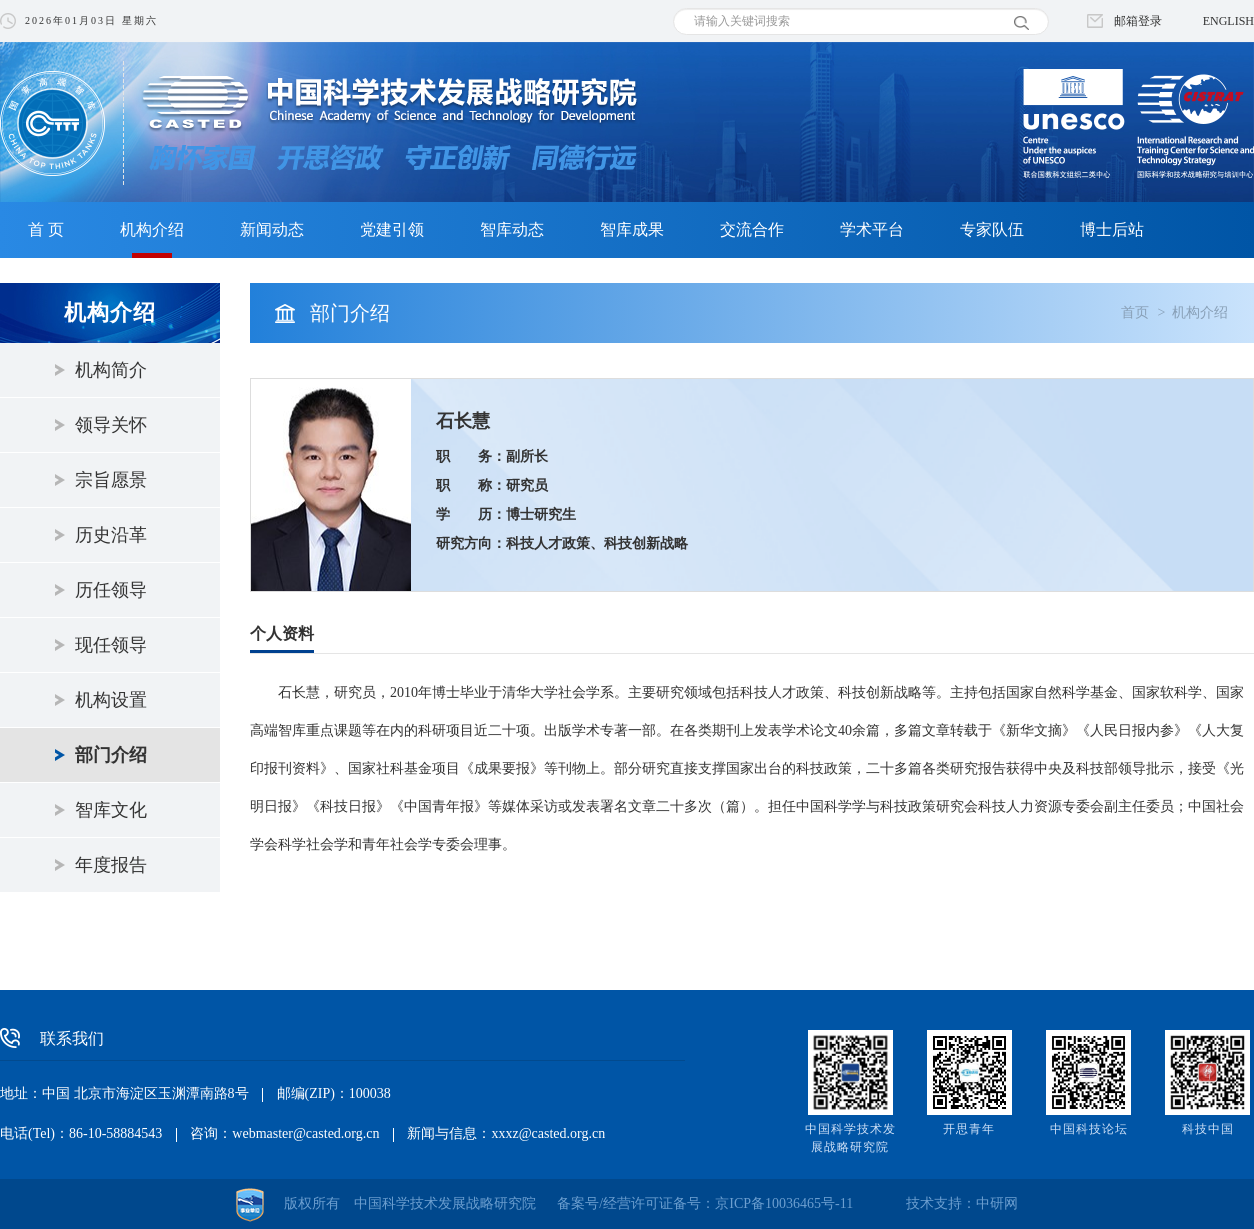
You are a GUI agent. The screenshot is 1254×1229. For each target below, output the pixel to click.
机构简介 (111, 370)
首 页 (46, 229)
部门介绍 (111, 755)
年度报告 (111, 865)
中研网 (997, 1203)
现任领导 (111, 645)
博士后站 (1112, 229)
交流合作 (752, 229)
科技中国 (1208, 1129)
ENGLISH (1228, 21)
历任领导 (111, 590)
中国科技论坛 (1089, 1129)
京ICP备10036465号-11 (784, 1203)
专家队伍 (992, 229)
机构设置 (111, 700)
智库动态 (512, 229)
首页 (1135, 312)
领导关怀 (111, 425)
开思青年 (969, 1129)
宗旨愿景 (111, 480)
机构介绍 (152, 229)
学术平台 (872, 229)
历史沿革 (111, 535)
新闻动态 (272, 229)
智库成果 (632, 229)
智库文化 (111, 810)
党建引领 (392, 229)
